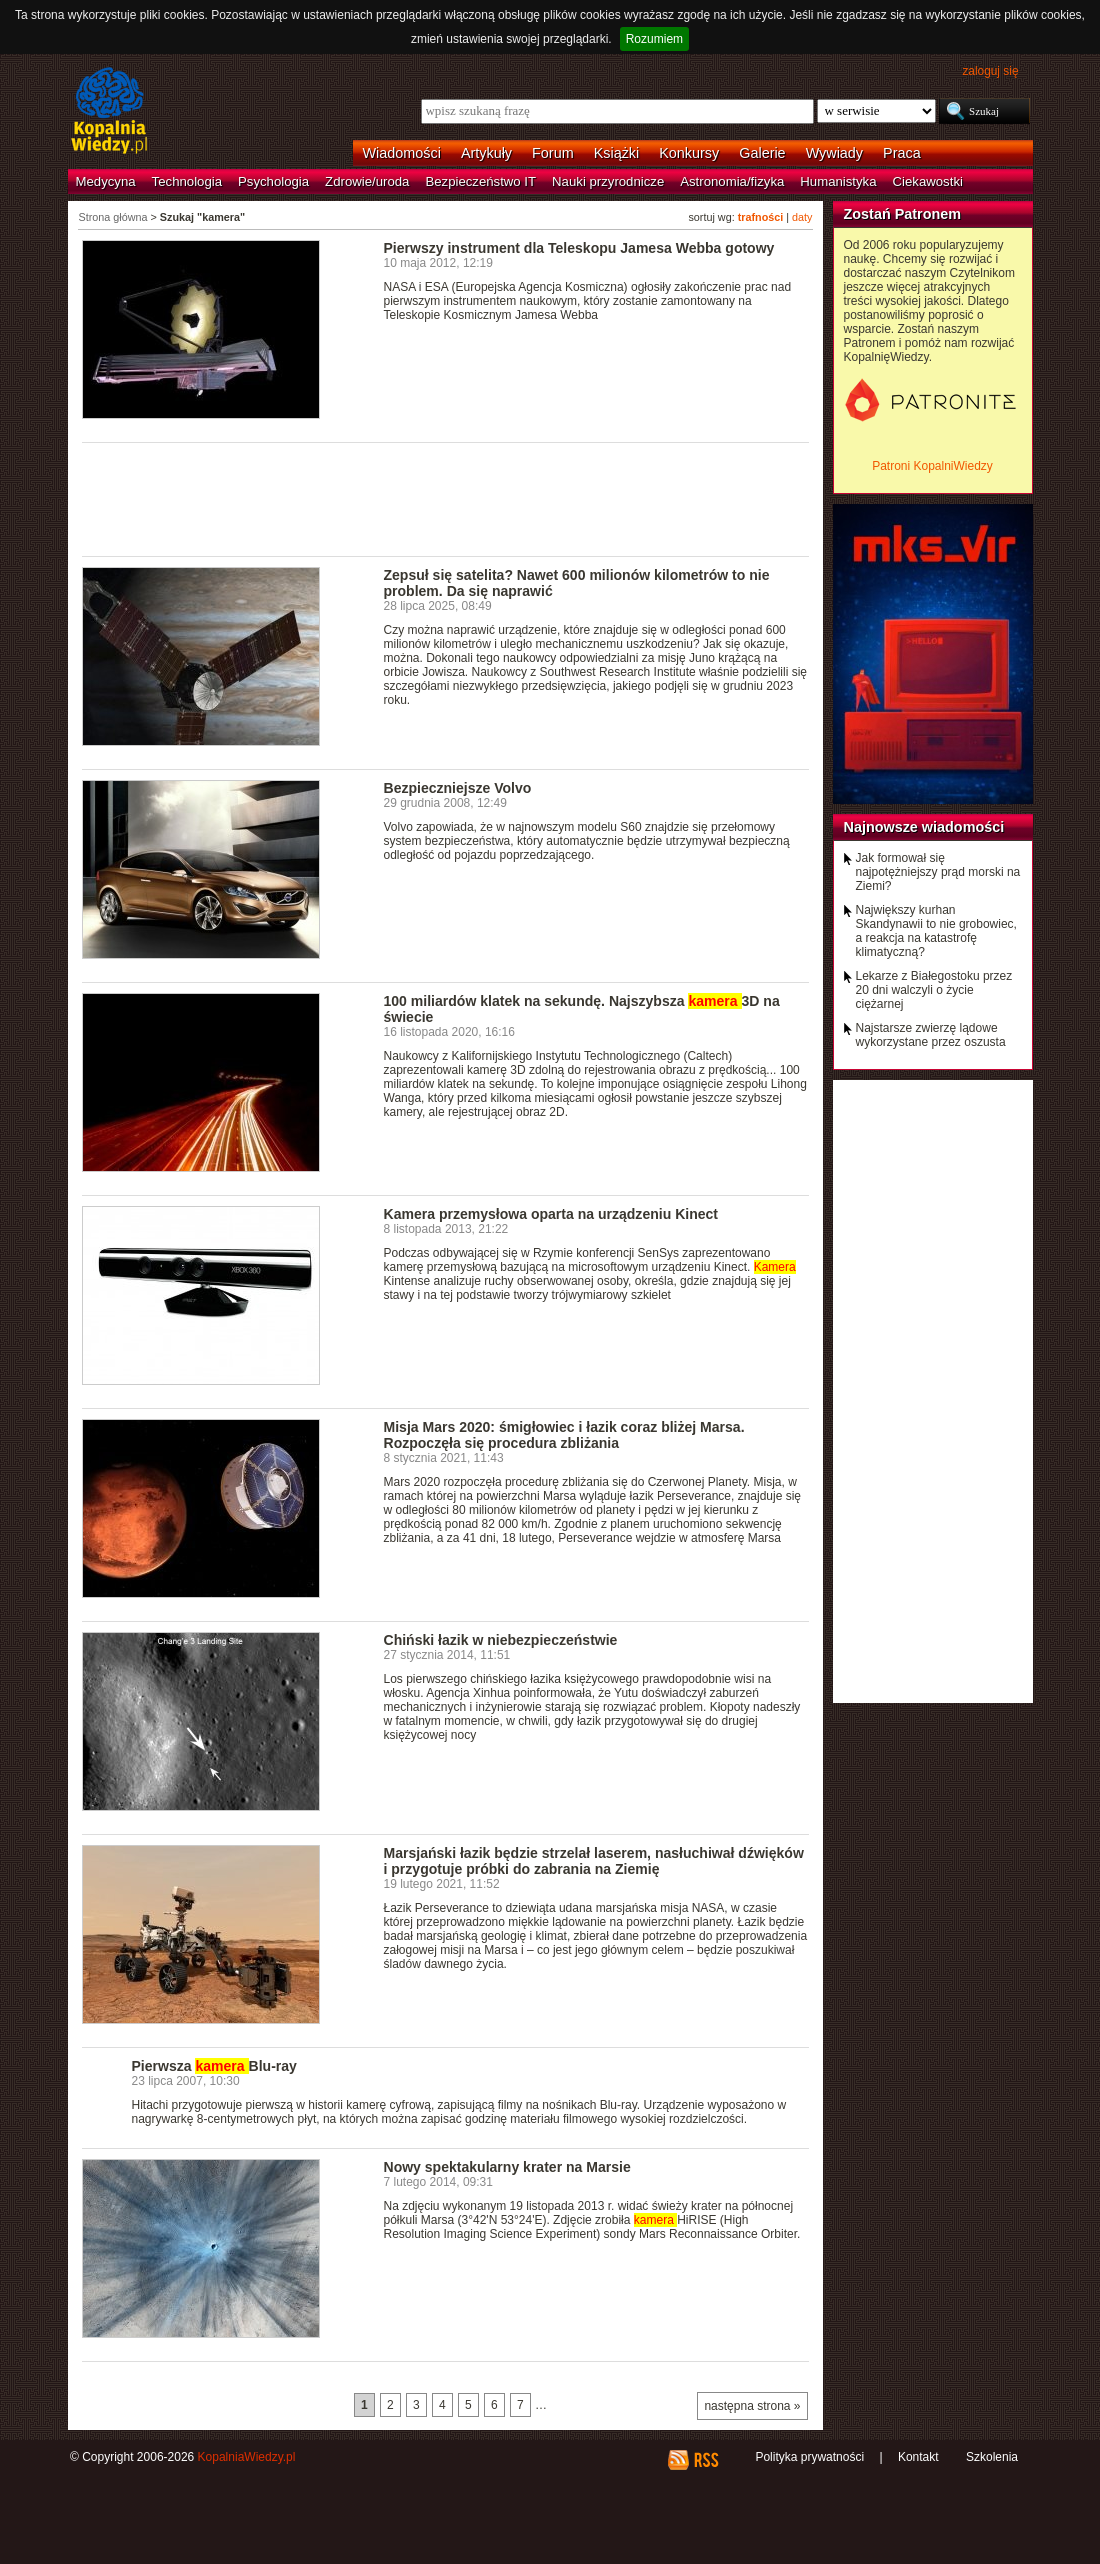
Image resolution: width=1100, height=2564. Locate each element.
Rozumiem (654, 39)
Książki (617, 153)
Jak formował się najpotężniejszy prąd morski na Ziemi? (938, 872)
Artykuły (486, 153)
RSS (705, 2460)
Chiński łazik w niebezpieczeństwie (501, 1640)
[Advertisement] (446, 498)
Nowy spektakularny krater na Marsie (507, 2167)
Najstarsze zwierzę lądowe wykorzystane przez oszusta (931, 1035)
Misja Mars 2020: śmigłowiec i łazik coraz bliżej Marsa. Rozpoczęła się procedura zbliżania (564, 1435)
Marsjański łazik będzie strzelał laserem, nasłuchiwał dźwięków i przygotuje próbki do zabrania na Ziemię (594, 1861)
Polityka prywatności (809, 2457)
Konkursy (689, 153)
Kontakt (918, 2457)
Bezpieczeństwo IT (480, 181)
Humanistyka (838, 181)
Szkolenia (992, 2457)
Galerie (762, 153)
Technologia (187, 181)
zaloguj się (990, 71)
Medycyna (106, 181)
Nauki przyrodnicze (608, 181)
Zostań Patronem (903, 214)
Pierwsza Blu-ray (214, 2066)
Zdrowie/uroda (367, 181)
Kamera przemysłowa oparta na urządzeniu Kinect (551, 1214)
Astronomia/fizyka (732, 181)
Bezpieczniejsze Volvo (458, 788)
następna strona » (752, 2406)
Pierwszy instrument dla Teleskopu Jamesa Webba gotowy (579, 248)
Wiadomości (402, 153)
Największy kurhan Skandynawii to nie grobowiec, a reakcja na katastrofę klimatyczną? (936, 931)
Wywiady (834, 153)
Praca (902, 153)
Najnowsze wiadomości (924, 827)
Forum (553, 153)
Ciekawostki (928, 181)
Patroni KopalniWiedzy (932, 466)
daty (802, 217)
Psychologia (273, 181)
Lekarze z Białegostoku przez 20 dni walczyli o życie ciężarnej (934, 990)
